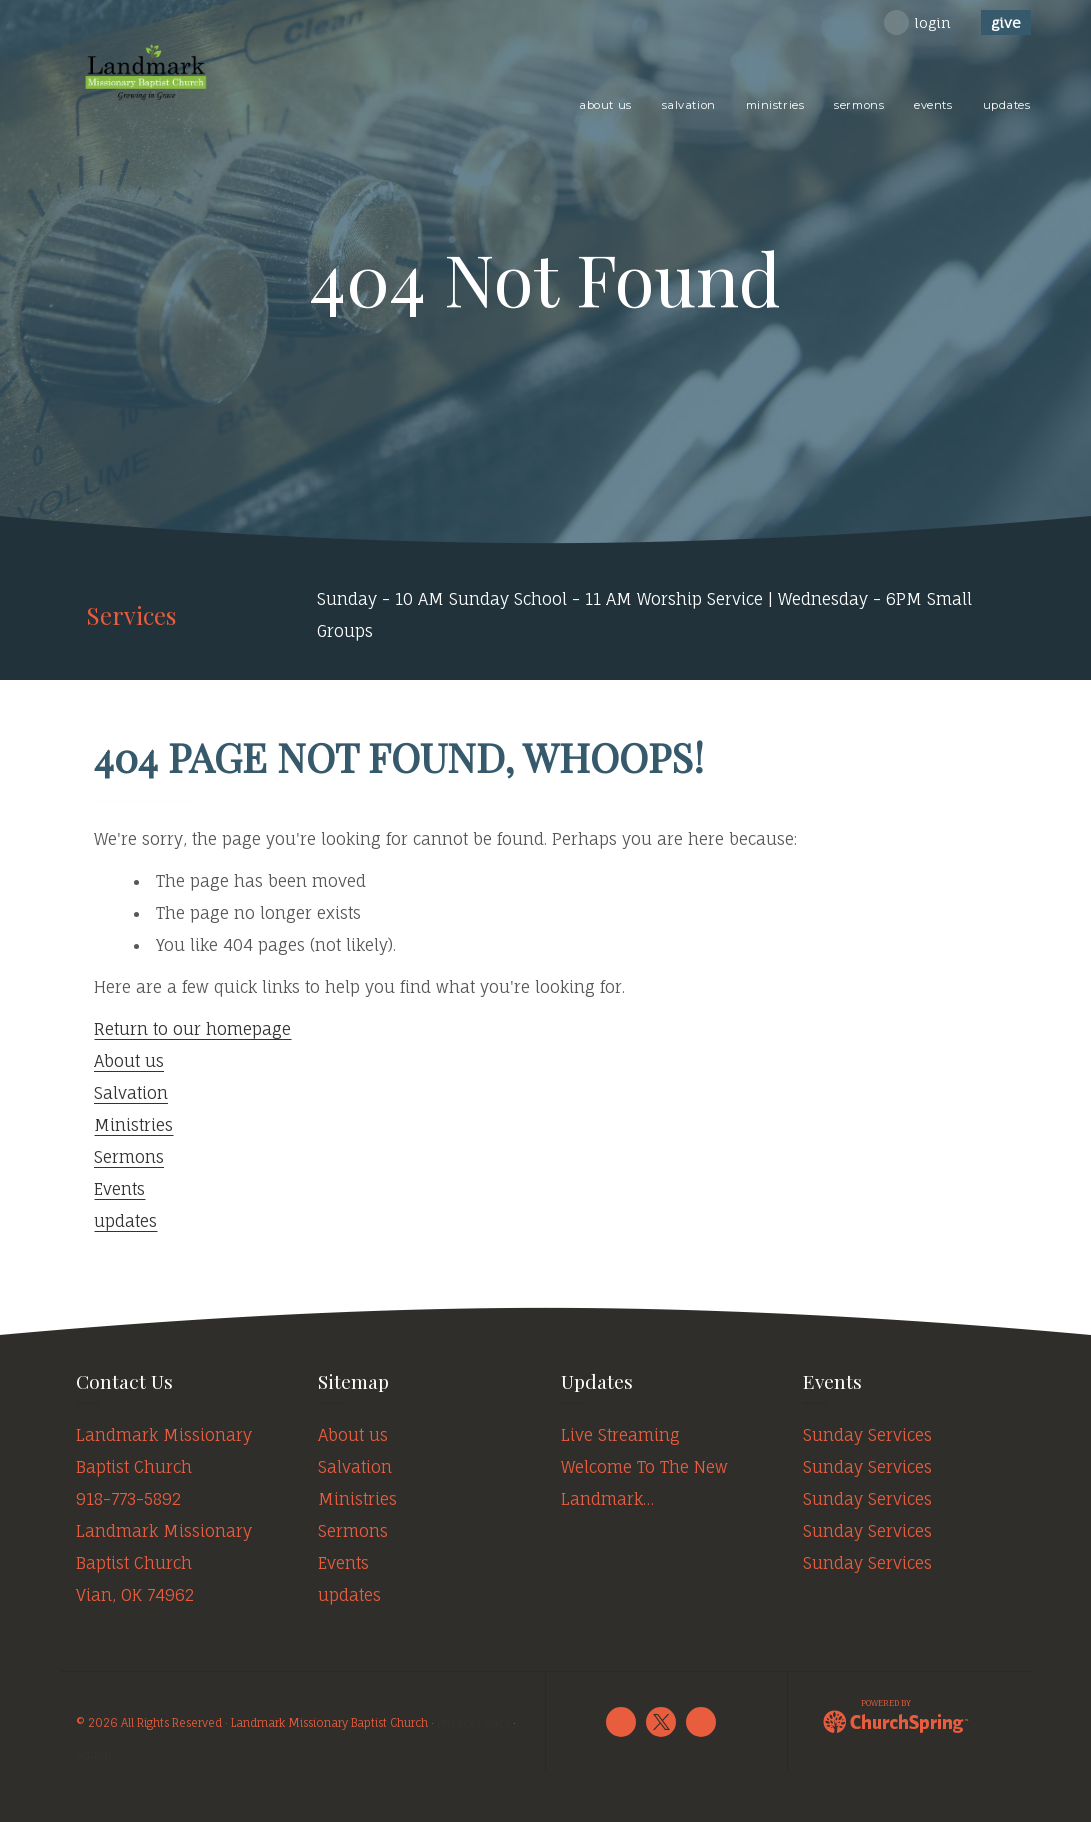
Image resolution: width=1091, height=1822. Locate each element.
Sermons (129, 1157)
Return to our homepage (192, 1029)
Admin (93, 1755)
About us (129, 1061)
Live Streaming (620, 1435)
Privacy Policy (473, 1723)
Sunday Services (867, 1435)
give (1006, 22)
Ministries (133, 1125)
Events (119, 1189)
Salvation (131, 1093)
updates (125, 1221)
